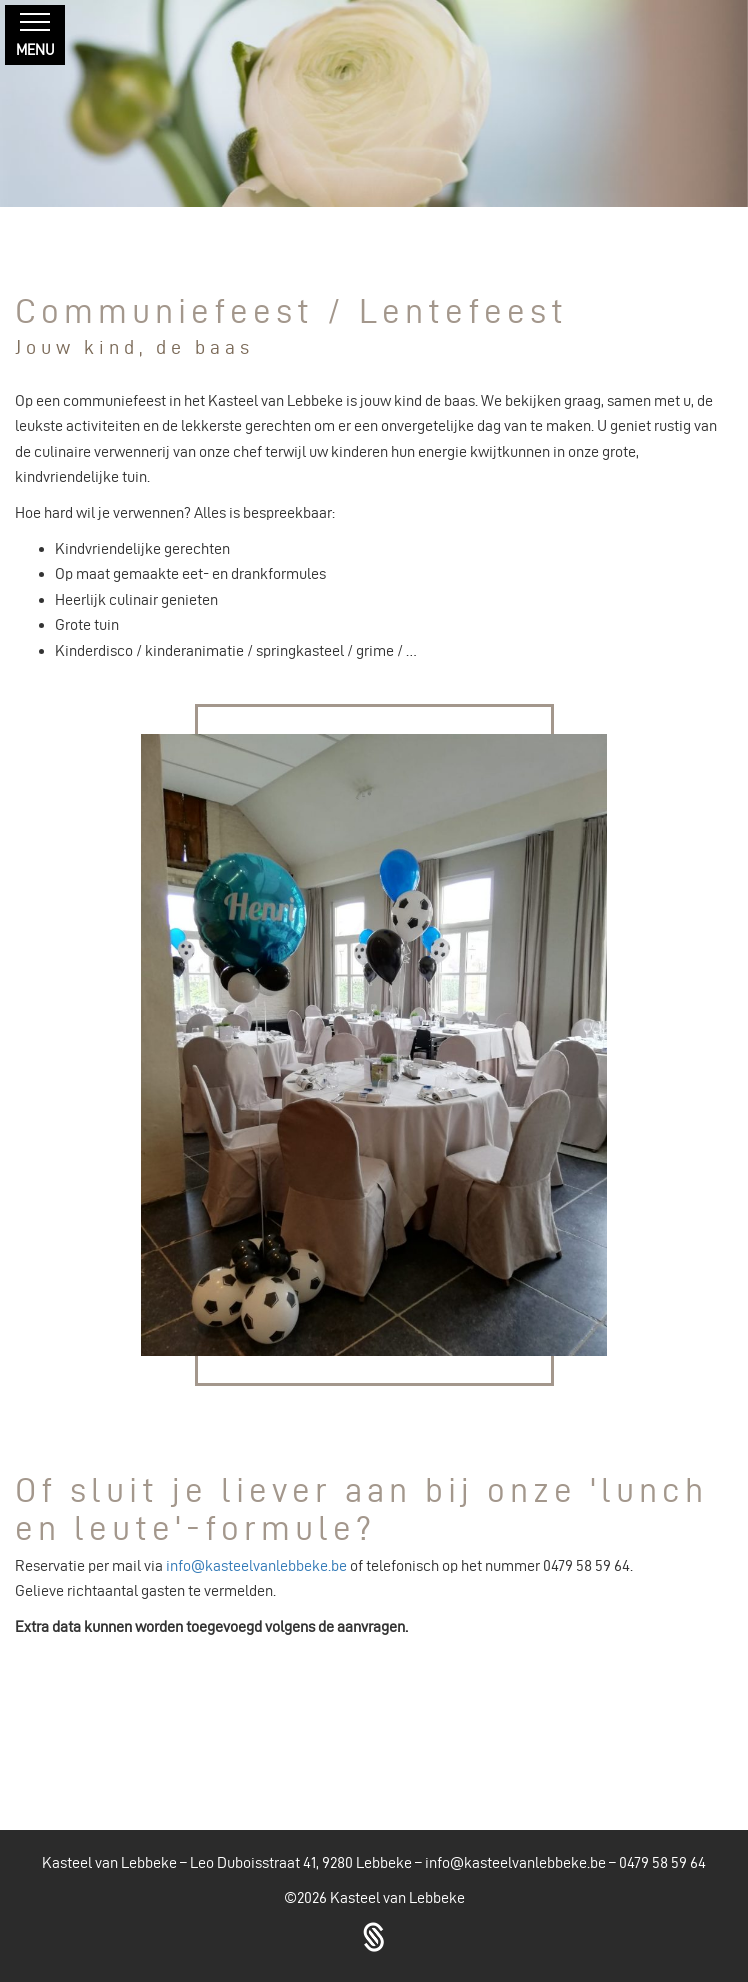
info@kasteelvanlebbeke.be (256, 1565)
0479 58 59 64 (662, 1862)
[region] (374, 103)
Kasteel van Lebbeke (397, 1897)
